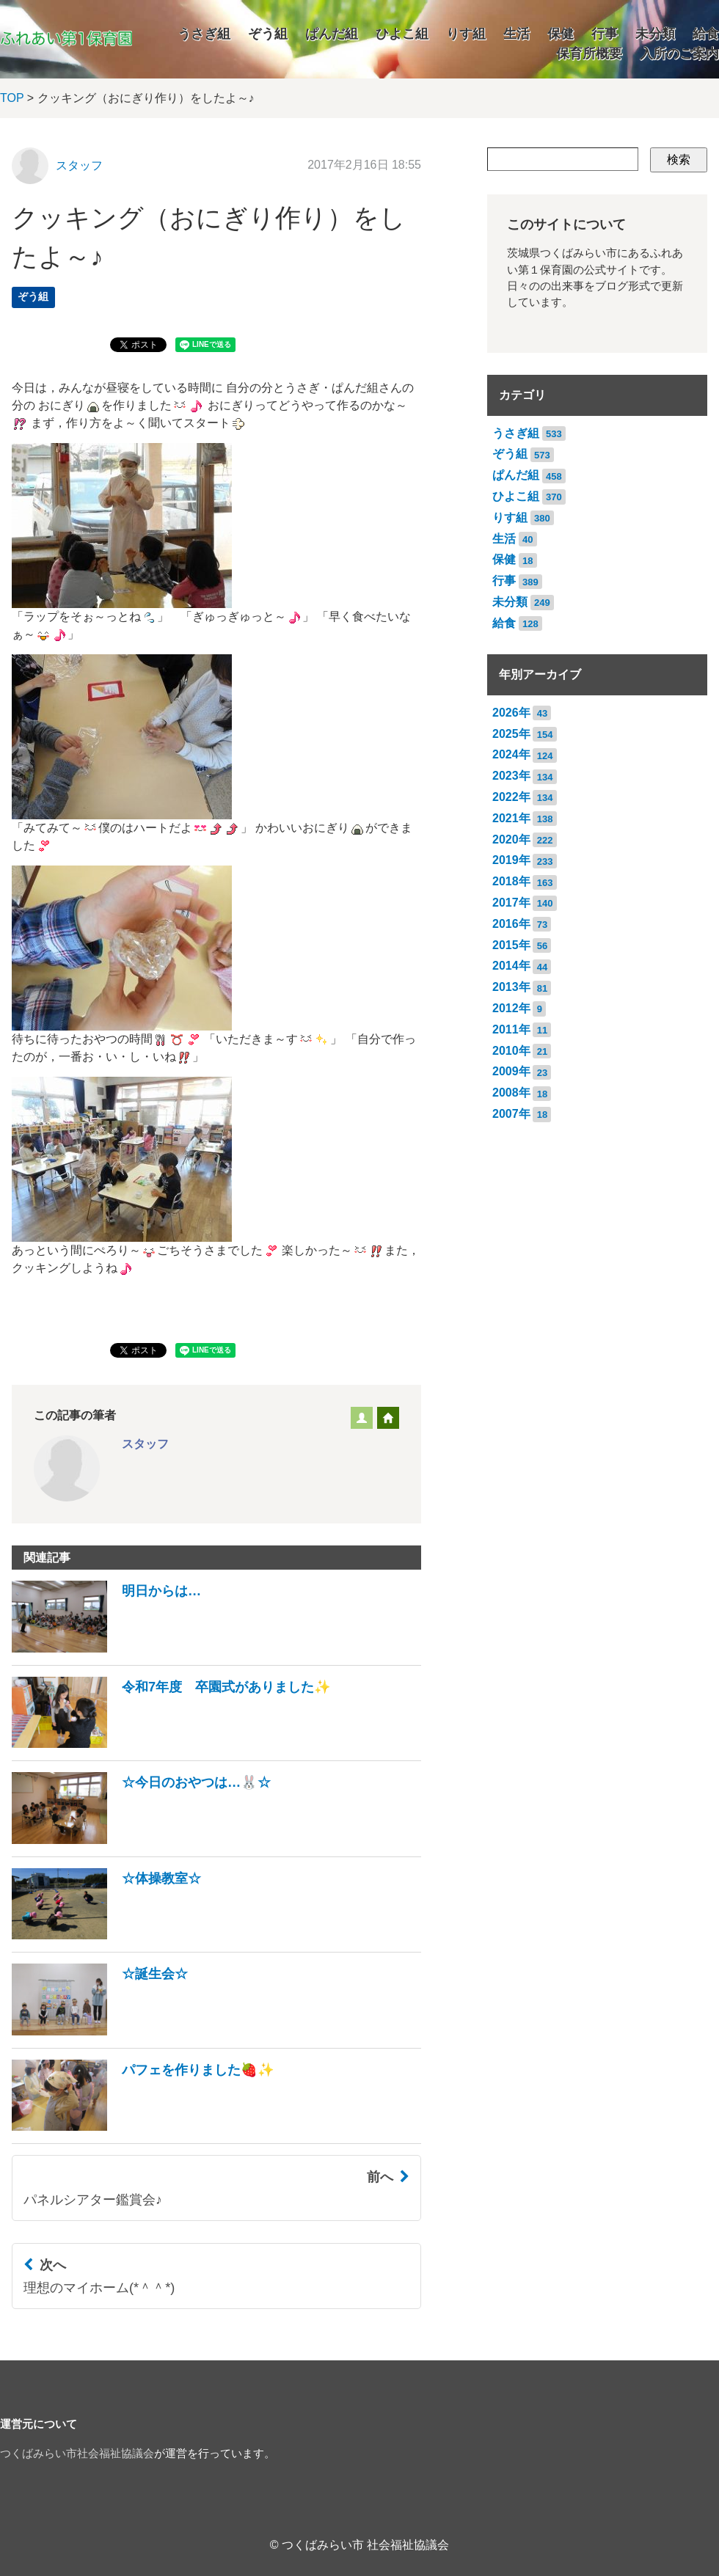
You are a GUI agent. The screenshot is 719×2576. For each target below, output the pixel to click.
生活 (516, 33)
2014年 (511, 965)
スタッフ (79, 165)
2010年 (511, 1050)
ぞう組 (268, 33)
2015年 (511, 945)
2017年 (511, 902)
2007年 (511, 1114)
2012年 (511, 1008)
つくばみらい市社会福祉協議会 (77, 2453)
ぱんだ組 (331, 33)
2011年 (511, 1029)
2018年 (511, 881)
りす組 (466, 33)
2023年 (511, 775)
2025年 (511, 734)
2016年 (511, 924)
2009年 (511, 1071)
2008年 (511, 1092)
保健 (560, 33)
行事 (604, 33)
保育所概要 (589, 53)
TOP (11, 98)
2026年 (511, 712)
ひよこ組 (402, 33)
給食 (706, 33)
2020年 (511, 839)
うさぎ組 (204, 33)
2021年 (511, 818)
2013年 (511, 987)
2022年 (511, 797)
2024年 (511, 754)
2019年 (511, 860)
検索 (678, 159)
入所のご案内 (679, 53)
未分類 (655, 33)
